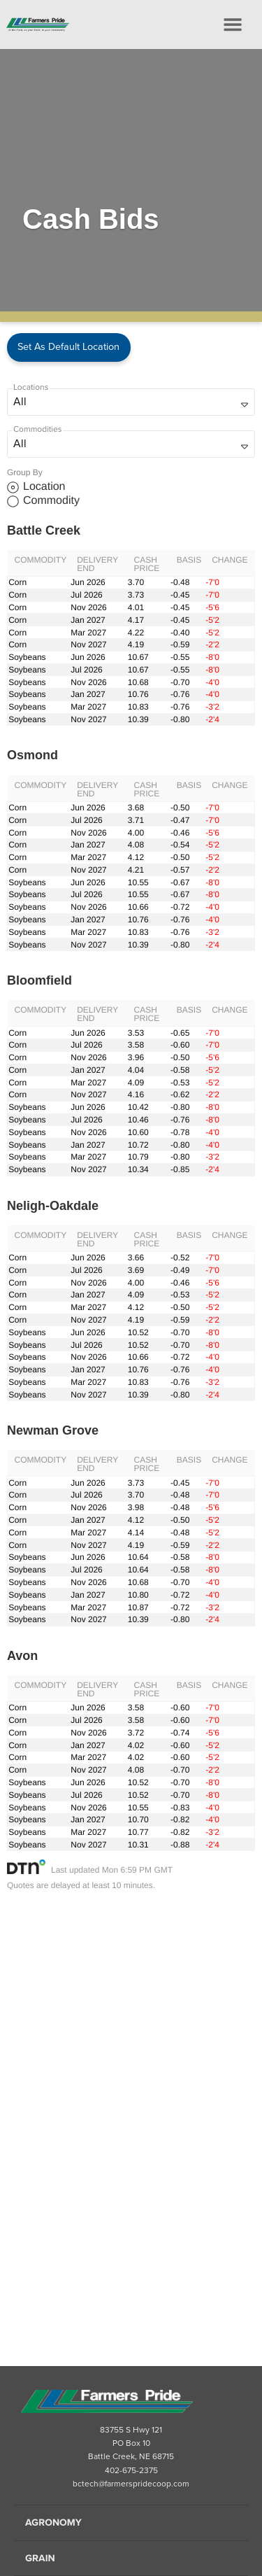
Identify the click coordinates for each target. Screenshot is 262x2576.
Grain (40, 2558)
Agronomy (53, 2522)
